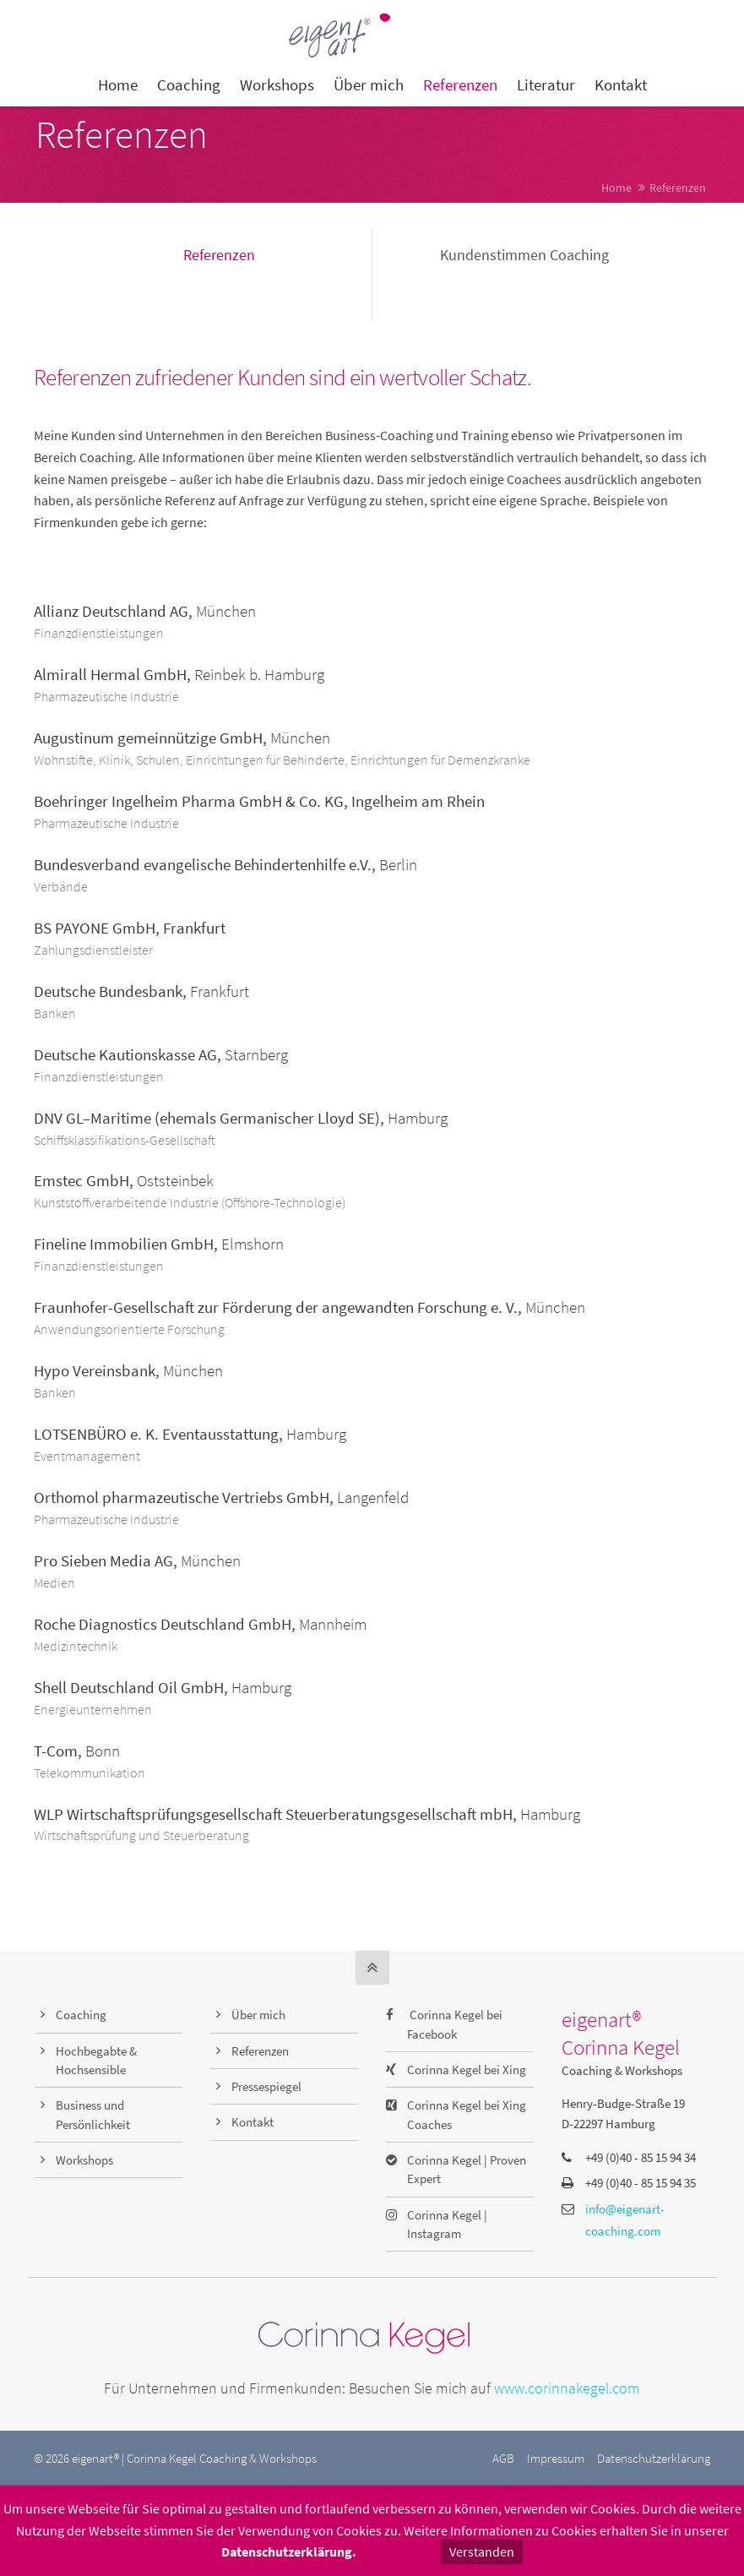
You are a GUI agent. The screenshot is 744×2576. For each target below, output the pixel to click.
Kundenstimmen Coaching (524, 255)
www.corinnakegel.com (567, 2388)
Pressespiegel (266, 2086)
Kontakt (252, 2122)
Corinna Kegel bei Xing (466, 2069)
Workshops (84, 2160)
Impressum (555, 2458)
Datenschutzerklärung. (288, 2551)
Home (616, 187)
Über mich (258, 2015)
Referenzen (219, 255)
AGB (503, 2458)
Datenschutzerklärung (653, 2458)
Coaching (81, 2015)
